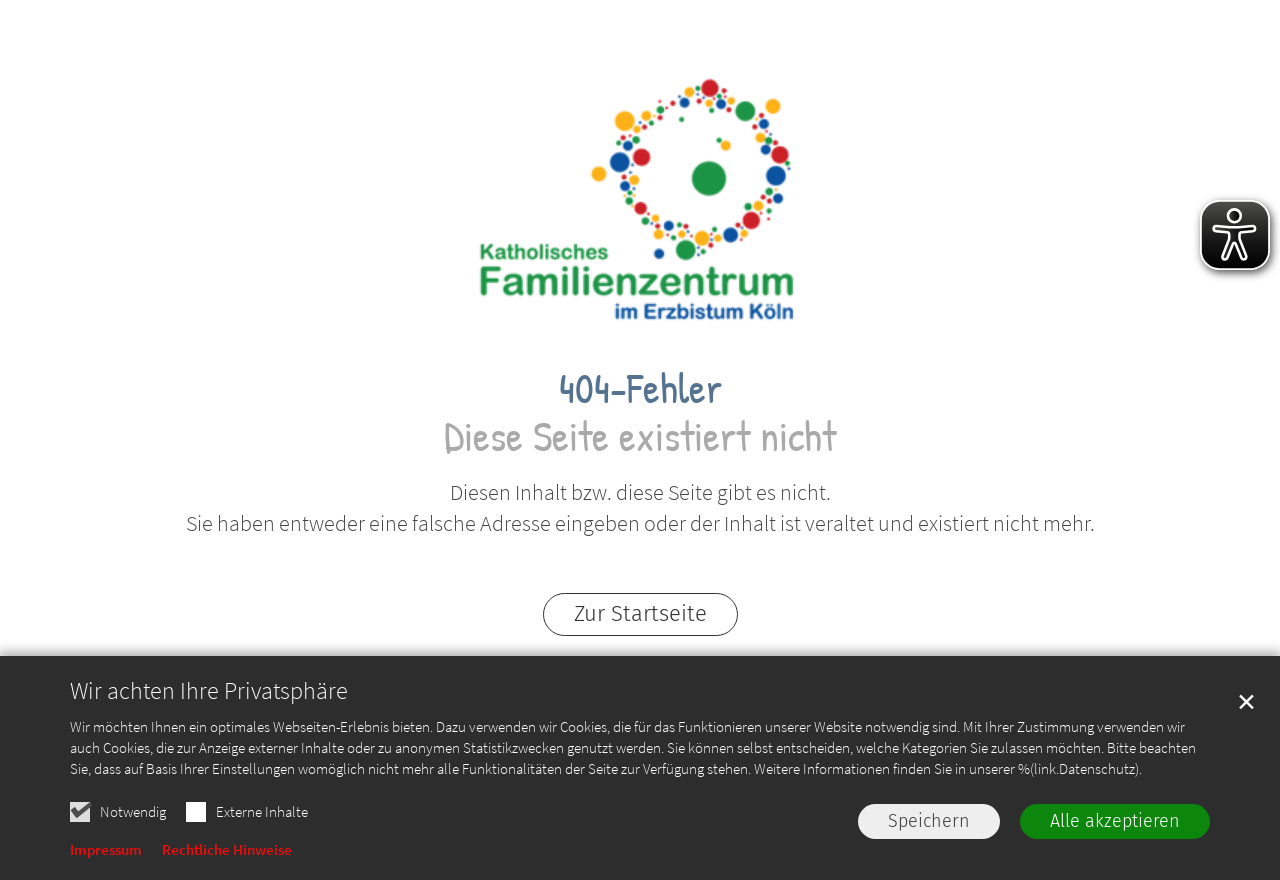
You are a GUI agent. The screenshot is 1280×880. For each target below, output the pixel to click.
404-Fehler (640, 387)
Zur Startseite (640, 613)
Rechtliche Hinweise (227, 853)
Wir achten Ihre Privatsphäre (209, 695)
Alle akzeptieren (1115, 825)
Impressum (106, 853)
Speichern (929, 825)
